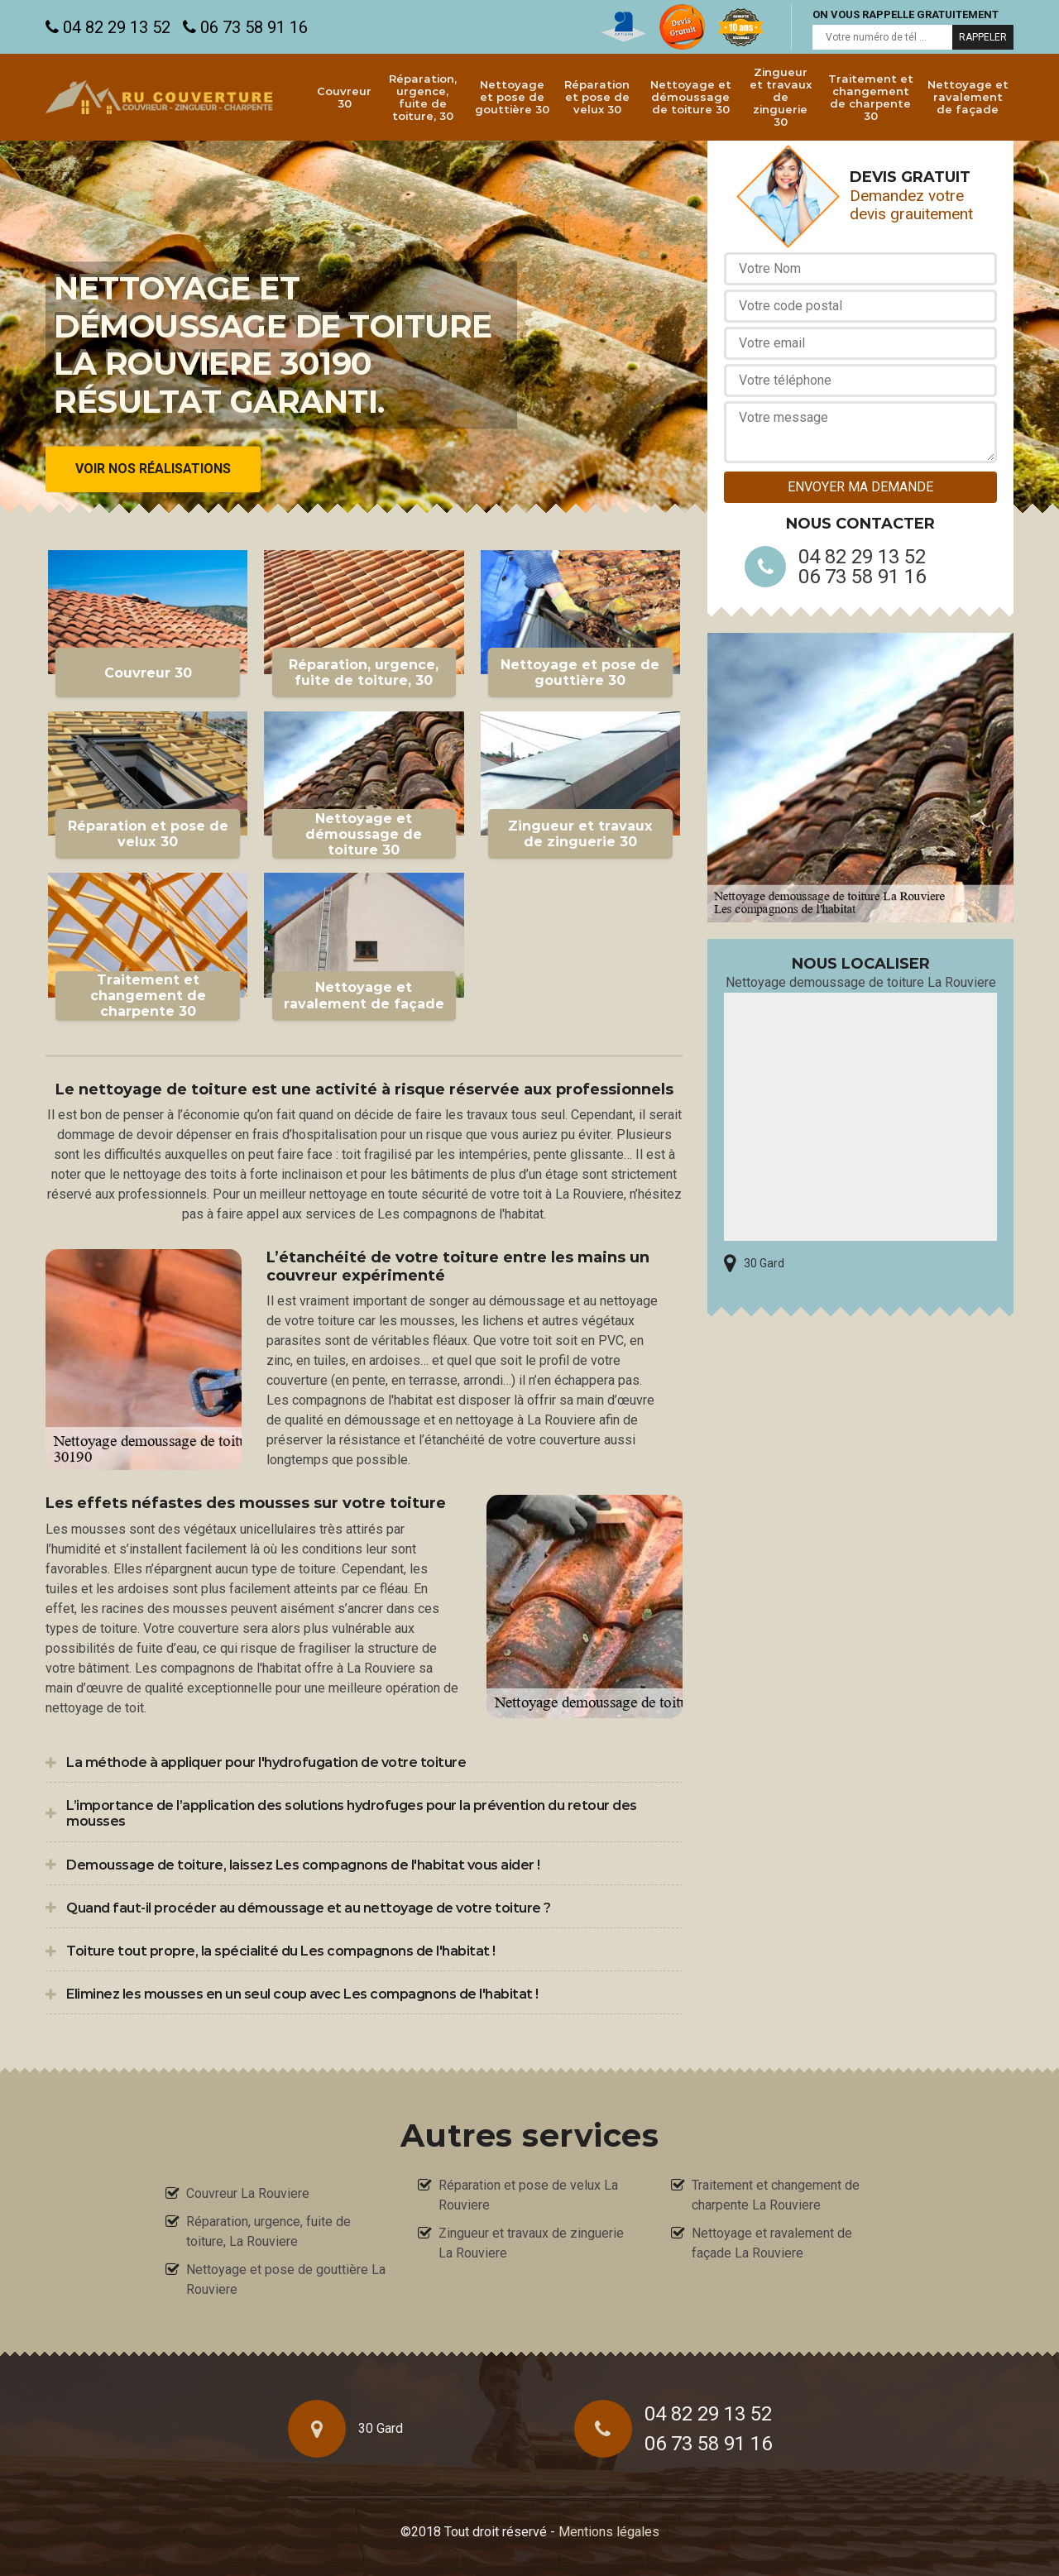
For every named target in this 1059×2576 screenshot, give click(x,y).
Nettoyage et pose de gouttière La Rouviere (286, 2279)
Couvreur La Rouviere (247, 2193)
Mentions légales (608, 2532)
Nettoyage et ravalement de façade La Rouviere (772, 2243)
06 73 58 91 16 (245, 27)
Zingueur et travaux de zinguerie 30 (781, 96)
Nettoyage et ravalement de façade (968, 97)
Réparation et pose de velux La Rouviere (528, 2195)
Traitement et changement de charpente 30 (870, 97)
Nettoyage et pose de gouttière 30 (512, 97)
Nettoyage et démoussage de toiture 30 (690, 97)
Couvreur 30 (344, 97)
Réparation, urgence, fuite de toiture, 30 (423, 97)
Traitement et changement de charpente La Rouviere (776, 2195)
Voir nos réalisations (153, 469)
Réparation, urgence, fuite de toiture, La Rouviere (268, 2231)
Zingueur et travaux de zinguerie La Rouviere (531, 2243)
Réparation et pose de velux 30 (597, 97)
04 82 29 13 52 (108, 27)
